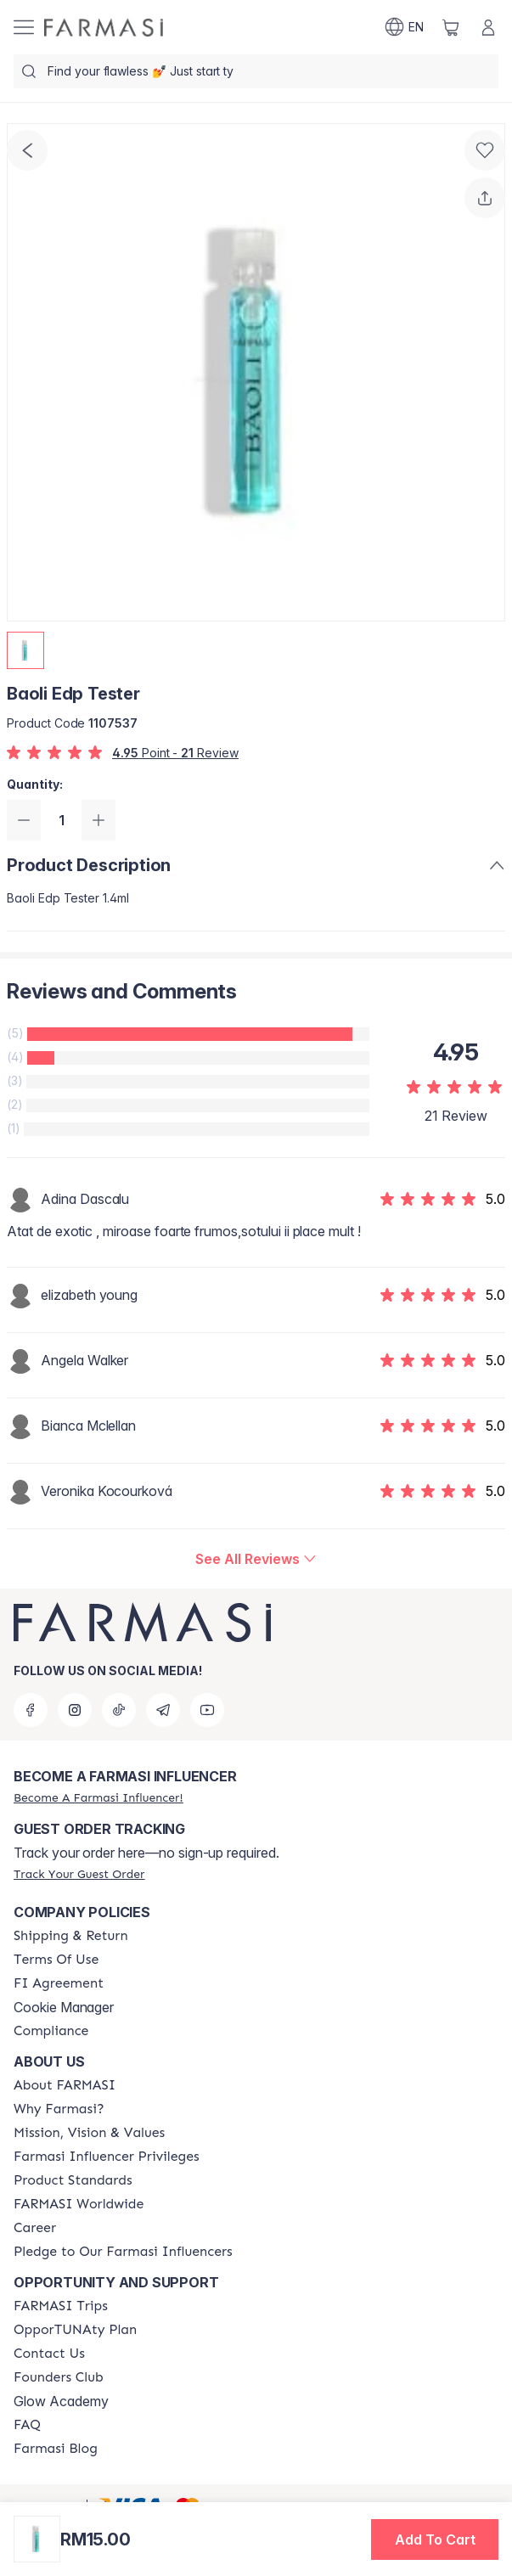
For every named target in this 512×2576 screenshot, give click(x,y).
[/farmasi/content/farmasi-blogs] (56, 2448)
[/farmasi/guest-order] (79, 1874)
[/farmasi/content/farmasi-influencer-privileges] (107, 2156)
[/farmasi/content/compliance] (51, 2030)
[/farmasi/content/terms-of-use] (56, 1959)
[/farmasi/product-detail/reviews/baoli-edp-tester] (255, 1558)
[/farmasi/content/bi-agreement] (59, 1983)
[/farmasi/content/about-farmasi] (64, 2085)
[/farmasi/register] (98, 1797)
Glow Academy (61, 2401)
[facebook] (31, 1710)
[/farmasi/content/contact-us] (49, 2353)
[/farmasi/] (103, 27)
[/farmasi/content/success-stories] (59, 2377)
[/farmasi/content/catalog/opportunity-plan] (75, 2329)
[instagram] (75, 1710)
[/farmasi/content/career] (35, 2227)
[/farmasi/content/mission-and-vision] (89, 2132)
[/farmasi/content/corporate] (78, 2204)
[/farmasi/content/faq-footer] (27, 2424)
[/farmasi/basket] (451, 27)
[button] (434, 2539)
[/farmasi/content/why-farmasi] (59, 2109)
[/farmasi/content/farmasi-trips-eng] (61, 2306)
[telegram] (163, 1710)
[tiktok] (119, 1710)
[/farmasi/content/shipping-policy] (71, 1935)
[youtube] (207, 1710)
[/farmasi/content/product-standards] (73, 2180)
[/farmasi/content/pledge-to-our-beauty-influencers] (123, 2251)
